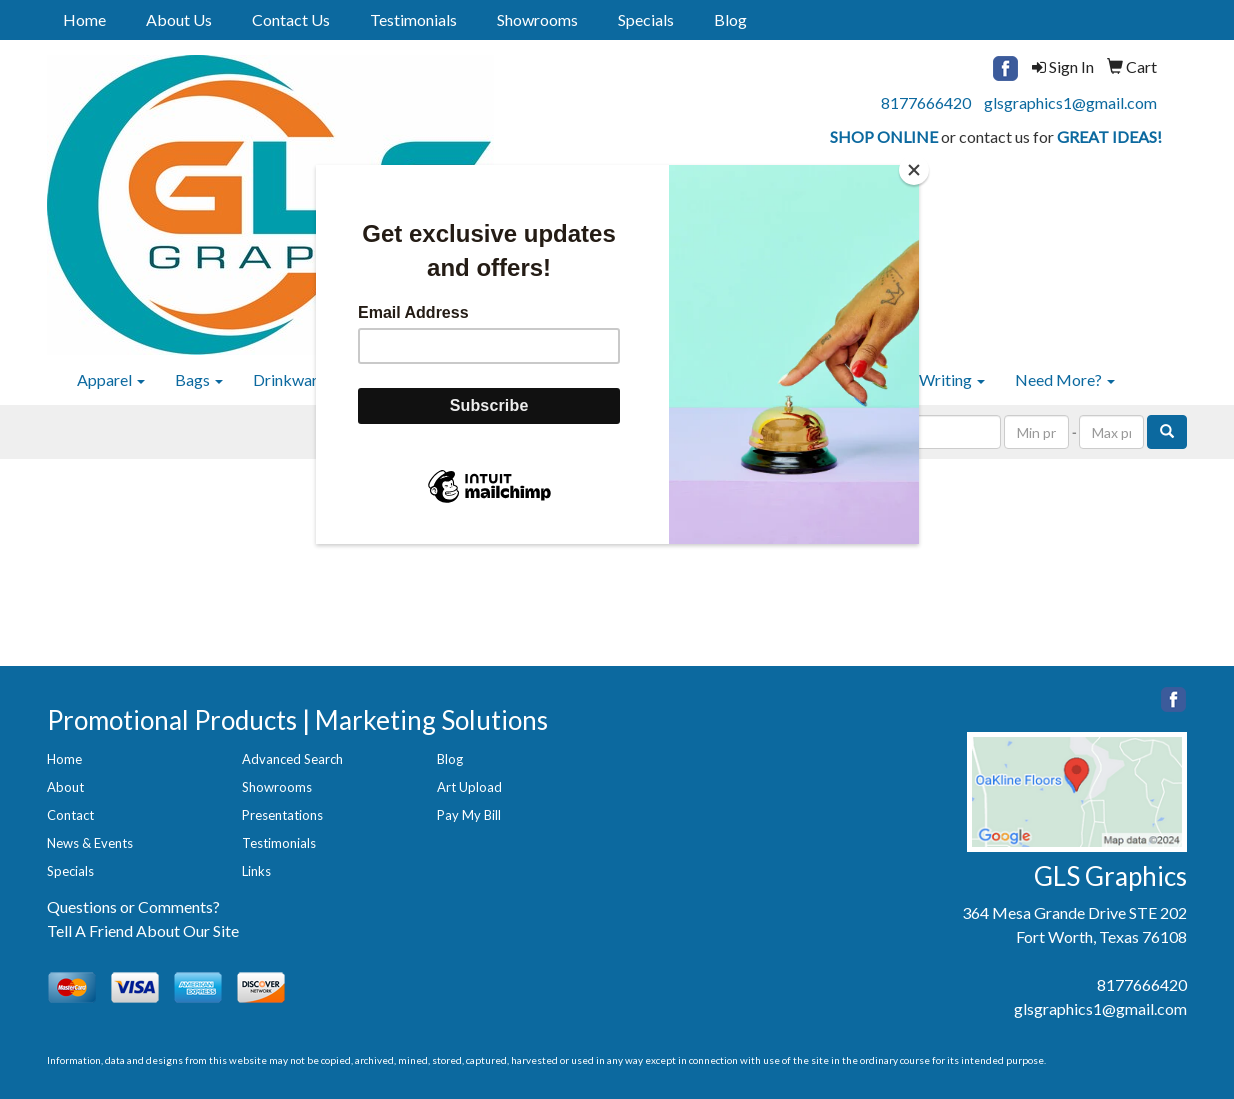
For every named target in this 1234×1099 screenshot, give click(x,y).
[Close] (914, 170)
